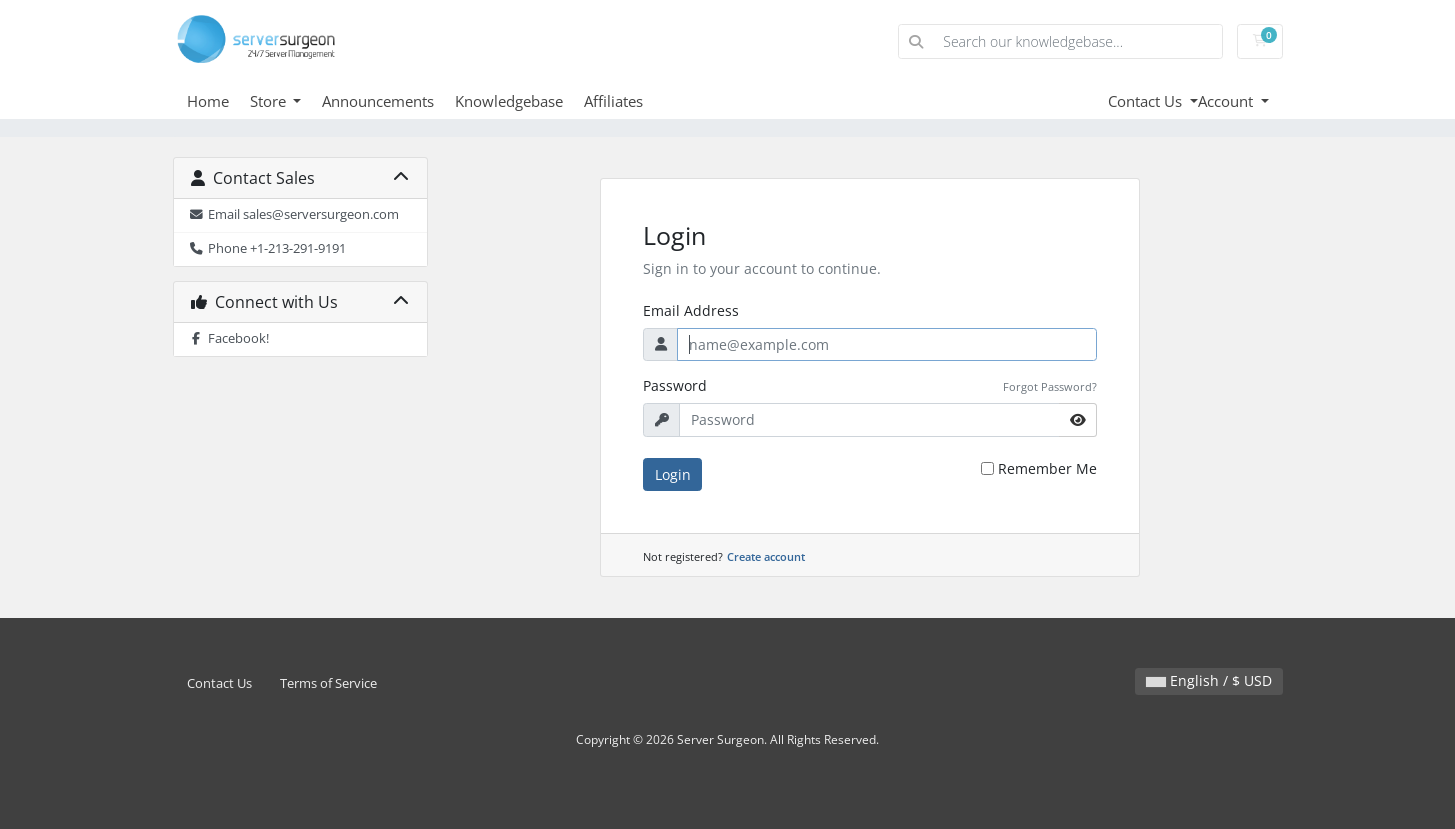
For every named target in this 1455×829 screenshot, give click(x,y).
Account (1227, 101)
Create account (766, 556)
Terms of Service (328, 683)
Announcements (378, 101)
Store (270, 101)
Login (673, 474)
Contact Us (1147, 101)
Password (675, 385)
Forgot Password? (1050, 386)
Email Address (691, 310)
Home (208, 101)
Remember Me (1047, 468)
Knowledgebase (509, 101)
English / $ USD (1209, 680)
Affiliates (613, 101)
